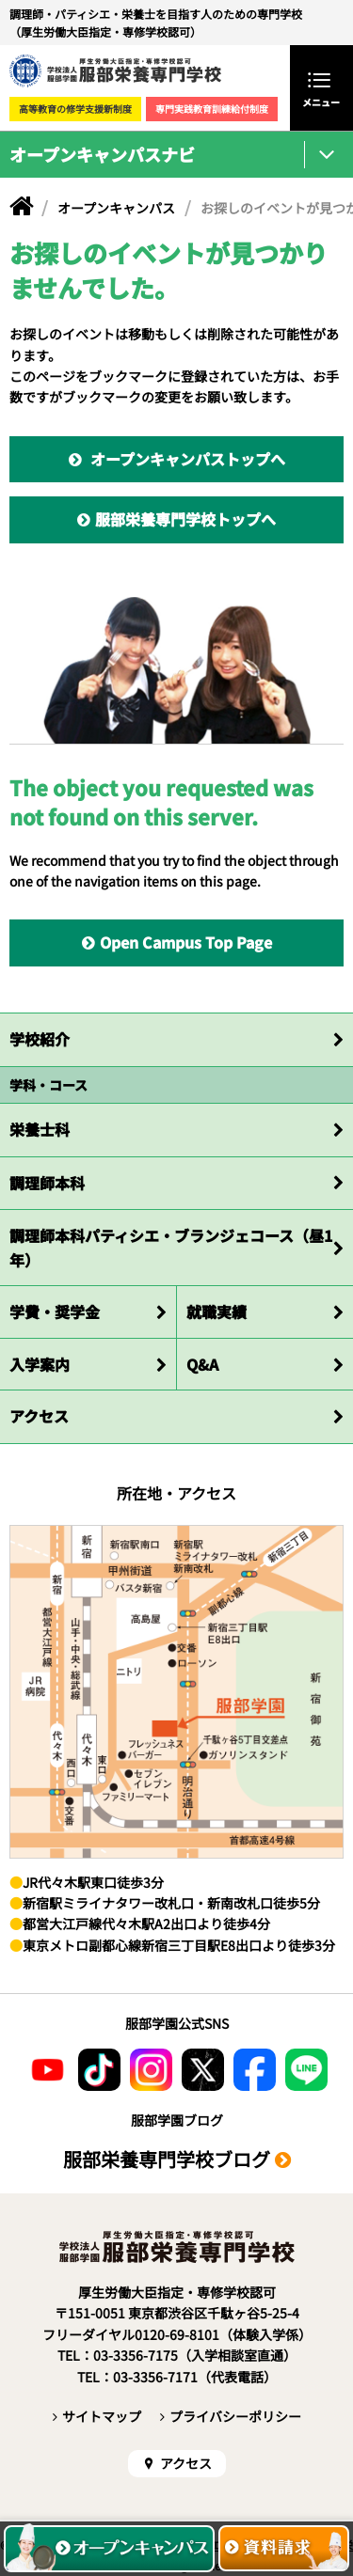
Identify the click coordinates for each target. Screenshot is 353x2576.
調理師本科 (47, 1182)
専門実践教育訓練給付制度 (211, 109)
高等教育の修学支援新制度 (75, 109)
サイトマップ (101, 2416)
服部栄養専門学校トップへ (185, 519)
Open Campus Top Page (186, 942)
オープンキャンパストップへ (186, 459)
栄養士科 (39, 1129)
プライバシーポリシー (235, 2416)
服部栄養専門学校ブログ (166, 2159)
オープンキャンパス (116, 207)
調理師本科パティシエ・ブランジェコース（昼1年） (170, 1247)
